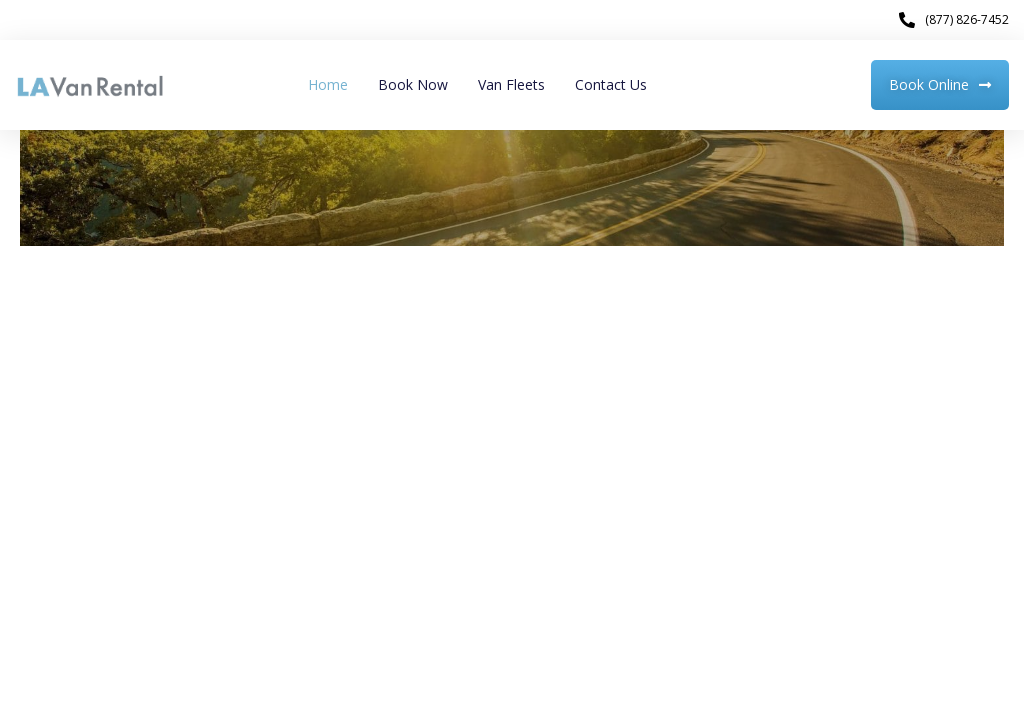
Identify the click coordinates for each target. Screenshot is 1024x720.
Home (328, 84)
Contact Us (611, 84)
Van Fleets (511, 84)
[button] (940, 85)
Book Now (413, 84)
